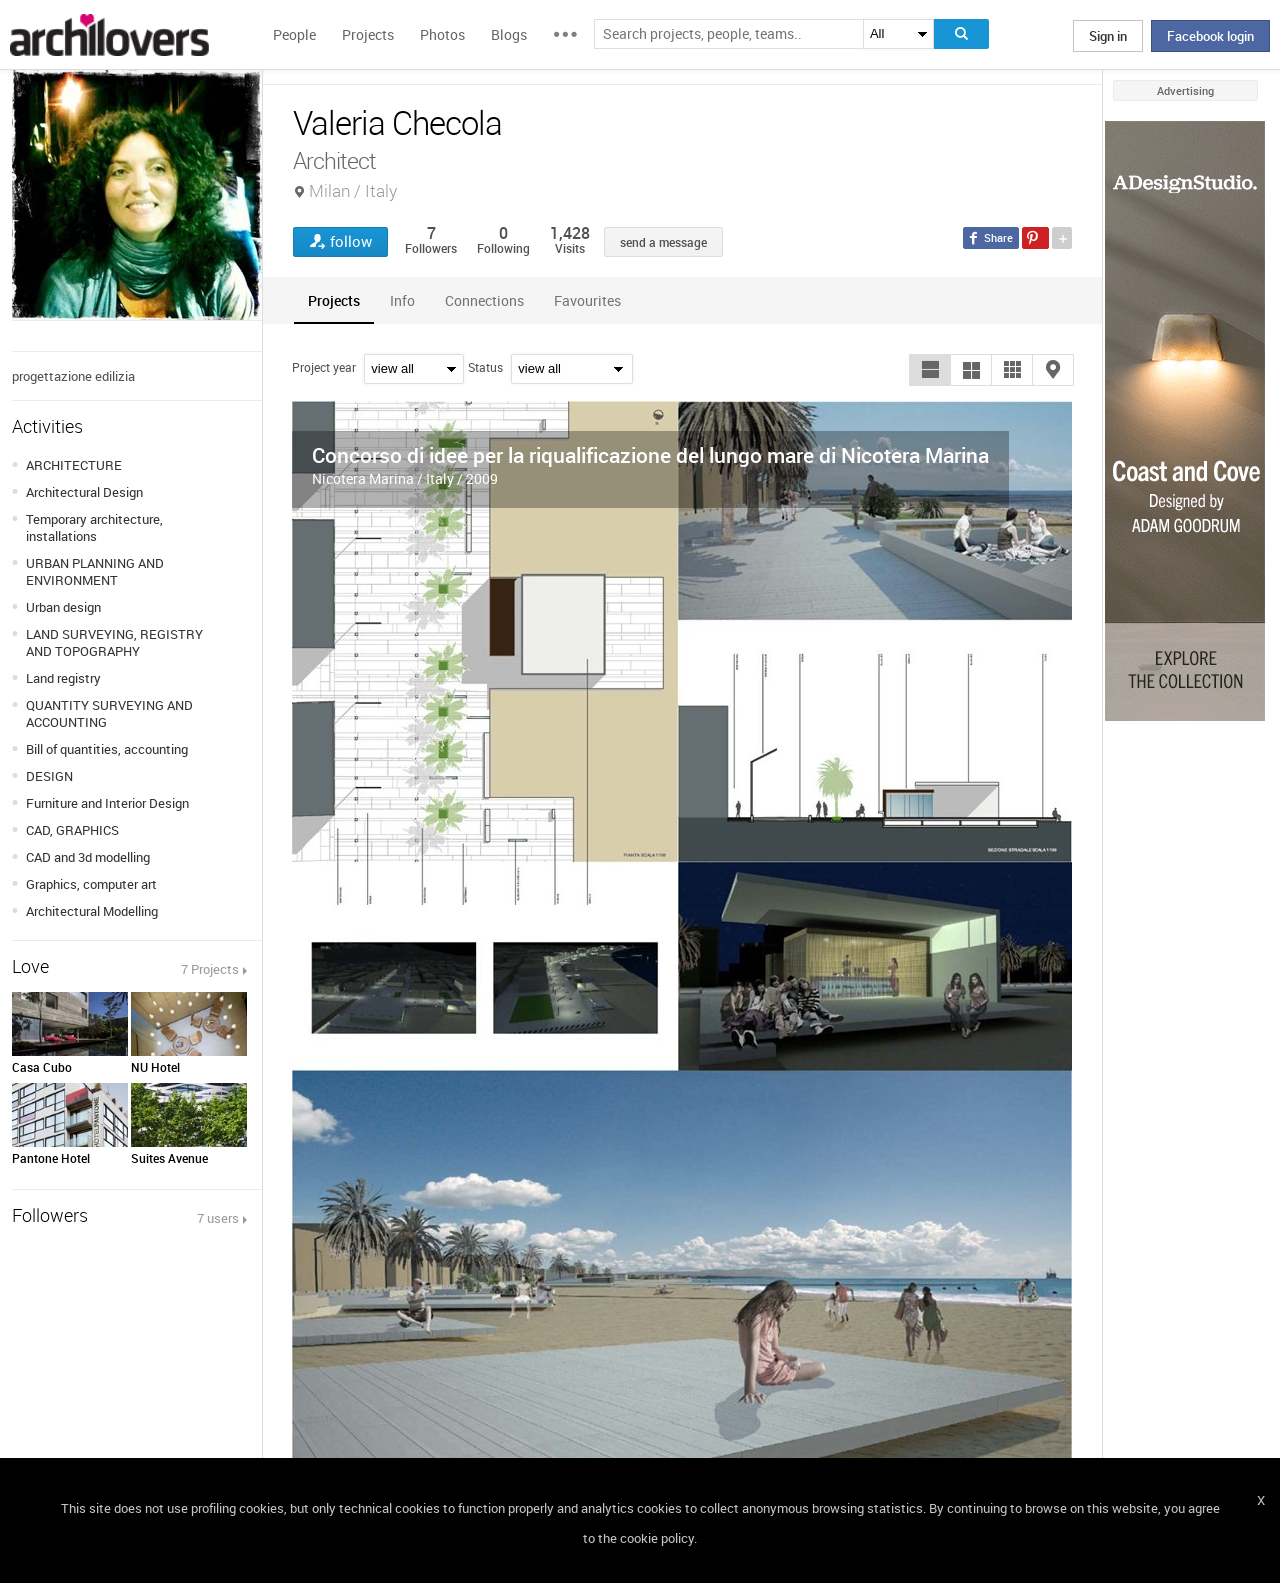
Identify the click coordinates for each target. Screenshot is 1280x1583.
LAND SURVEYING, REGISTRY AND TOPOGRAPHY (114, 642)
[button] (930, 370)
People (294, 34)
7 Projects (210, 969)
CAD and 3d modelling (88, 857)
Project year (324, 367)
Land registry (63, 678)
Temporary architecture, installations (94, 527)
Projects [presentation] (334, 300)
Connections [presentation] (484, 300)
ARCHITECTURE (74, 465)
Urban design (63, 607)
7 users (218, 1218)
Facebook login (1210, 36)
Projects (368, 34)
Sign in (1108, 36)
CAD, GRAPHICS (72, 830)
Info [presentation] (402, 300)
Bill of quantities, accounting (107, 749)
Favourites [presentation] (587, 300)
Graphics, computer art (91, 884)
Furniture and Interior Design (107, 803)
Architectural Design (84, 492)
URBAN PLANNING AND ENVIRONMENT (95, 571)
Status (485, 367)
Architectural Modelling (92, 911)
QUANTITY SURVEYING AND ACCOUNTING (109, 713)
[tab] (334, 300)
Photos (442, 34)
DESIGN (49, 776)
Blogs (509, 34)
